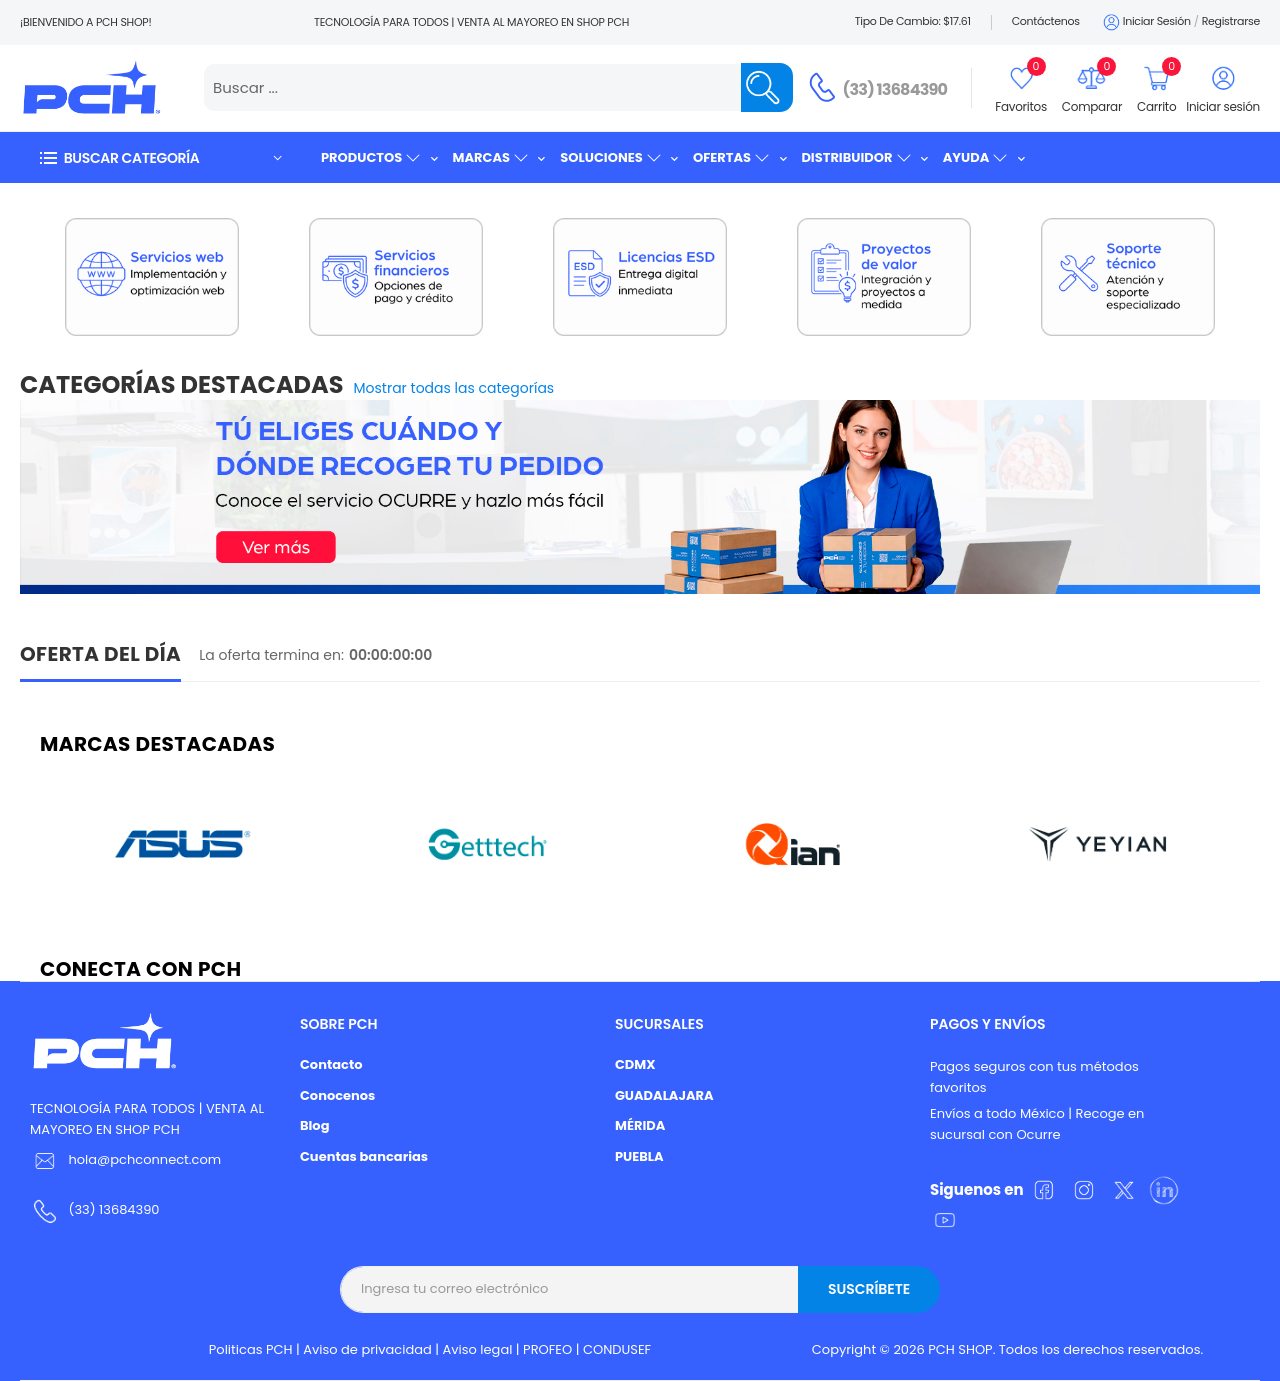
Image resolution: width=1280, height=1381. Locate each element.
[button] (160, 157)
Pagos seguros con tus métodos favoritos (1034, 1077)
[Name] (767, 87)
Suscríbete (869, 1289)
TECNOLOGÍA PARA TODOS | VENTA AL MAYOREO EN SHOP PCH (147, 1119)
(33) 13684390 (895, 89)
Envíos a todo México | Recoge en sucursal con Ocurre (1037, 1124)
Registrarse (1231, 21)
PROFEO (547, 1349)
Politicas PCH (251, 1349)
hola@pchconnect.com (144, 1159)
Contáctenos (1046, 21)
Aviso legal (478, 1349)
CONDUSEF (617, 1349)
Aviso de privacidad (367, 1349)
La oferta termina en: (271, 655)
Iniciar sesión (1145, 22)
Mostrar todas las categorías (454, 388)
